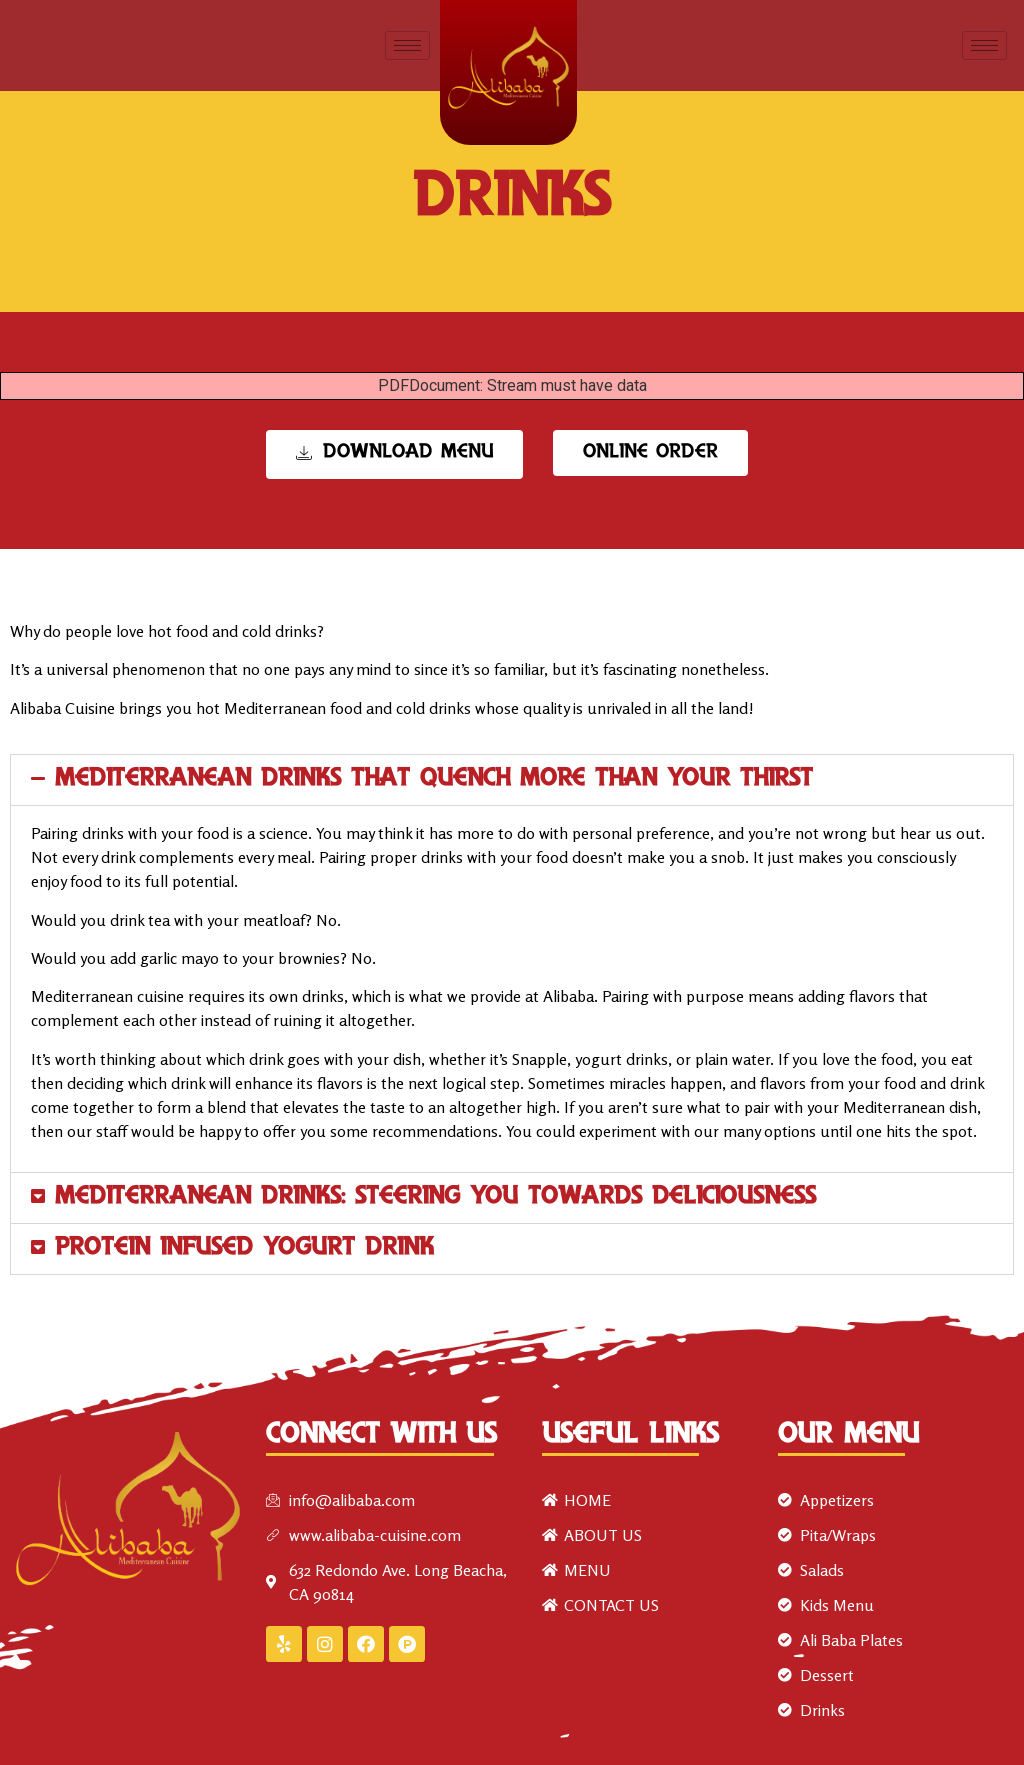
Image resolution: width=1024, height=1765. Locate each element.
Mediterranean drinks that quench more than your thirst (434, 779)
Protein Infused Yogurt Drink (244, 1248)
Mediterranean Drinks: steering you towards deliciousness (435, 1197)
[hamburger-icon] (407, 45)
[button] (512, 780)
